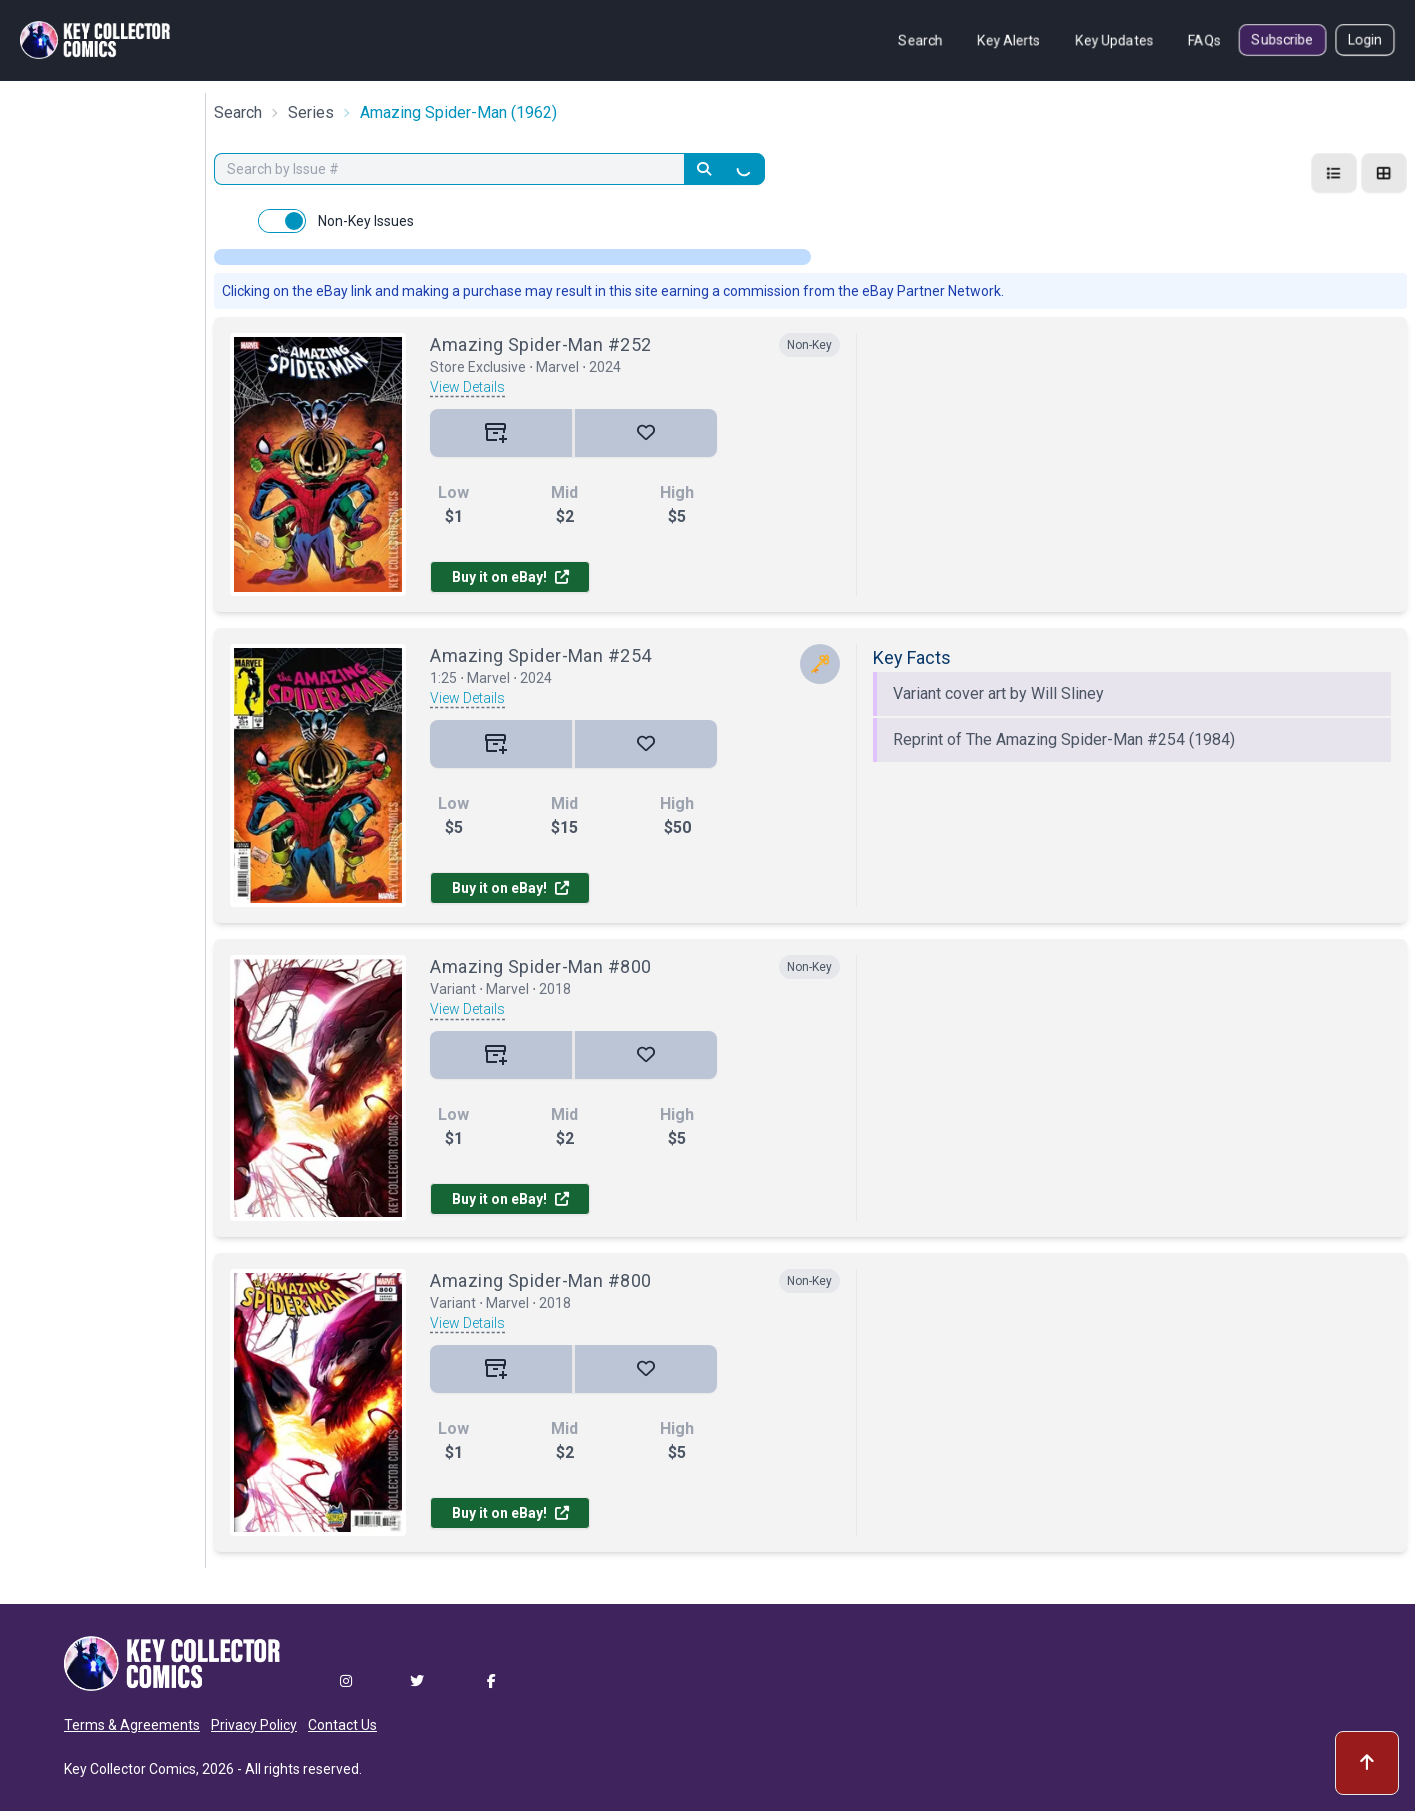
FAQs (1204, 40)
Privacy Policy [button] (254, 1725)
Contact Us (342, 1725)
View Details (467, 387)
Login (1365, 40)
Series (311, 112)
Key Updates (1114, 40)
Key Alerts (1009, 40)
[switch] (282, 221)
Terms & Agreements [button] (132, 1725)
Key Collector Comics (130, 1769)
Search (920, 40)
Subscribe (1282, 40)
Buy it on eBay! (510, 577)
